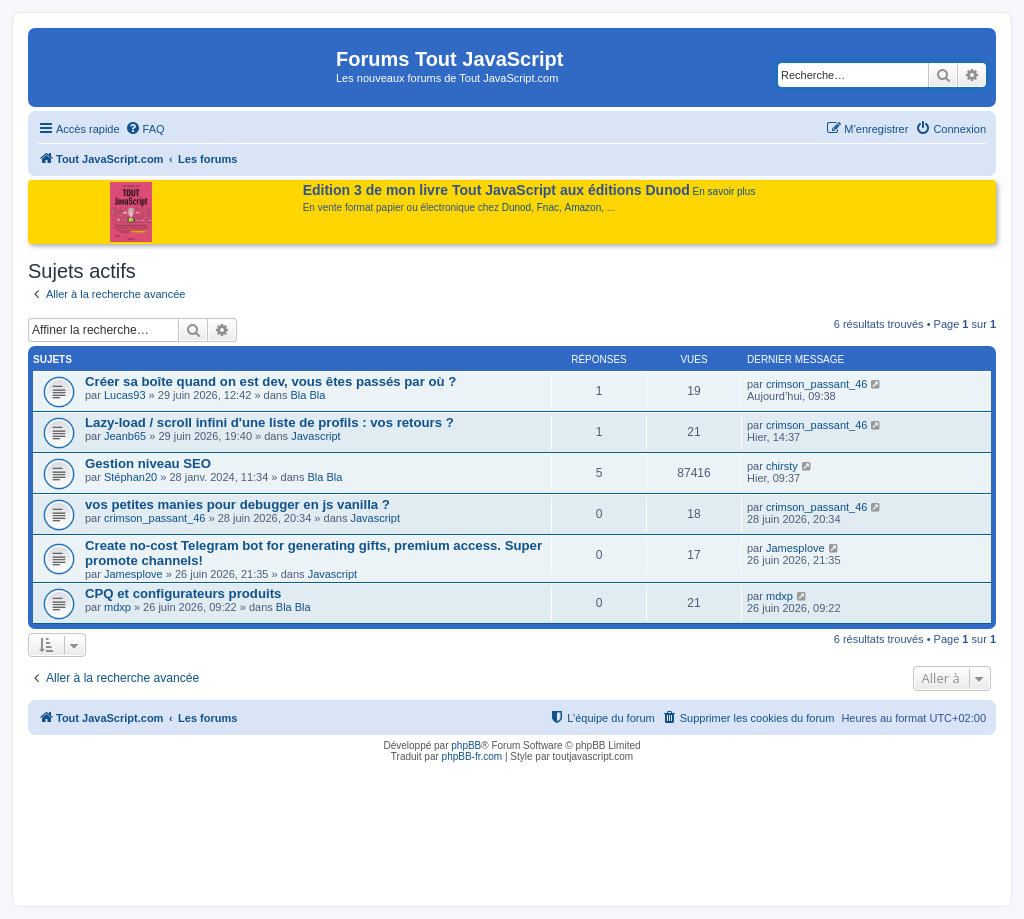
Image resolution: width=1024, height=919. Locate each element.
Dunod (516, 207)
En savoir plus (724, 191)
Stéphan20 (130, 477)
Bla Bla (308, 395)
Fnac (548, 207)
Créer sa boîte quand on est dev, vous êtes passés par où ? (270, 381)
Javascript (316, 436)
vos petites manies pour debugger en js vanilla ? (237, 504)
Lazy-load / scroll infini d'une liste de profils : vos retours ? (269, 422)
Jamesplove (133, 574)
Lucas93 (125, 395)
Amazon (583, 207)
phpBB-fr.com (472, 756)
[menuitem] (145, 129)
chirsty (782, 466)
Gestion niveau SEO (148, 463)
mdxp (117, 607)
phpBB (466, 745)
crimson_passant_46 (817, 384)
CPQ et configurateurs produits (183, 593)
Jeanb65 (125, 436)
